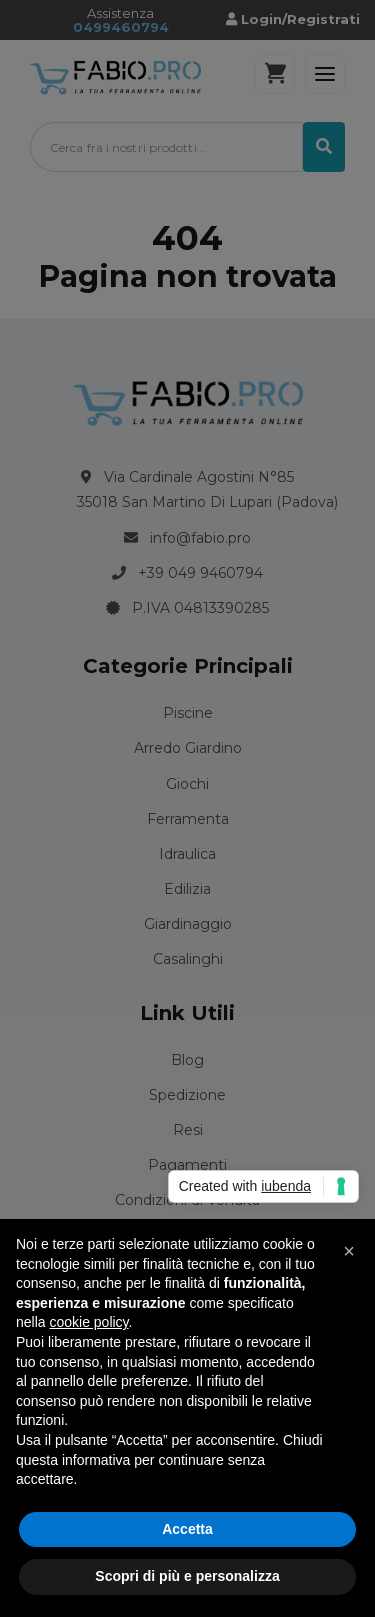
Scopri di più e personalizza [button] (187, 1576)
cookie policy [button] (88, 1322)
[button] (349, 1251)
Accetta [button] (187, 1529)
